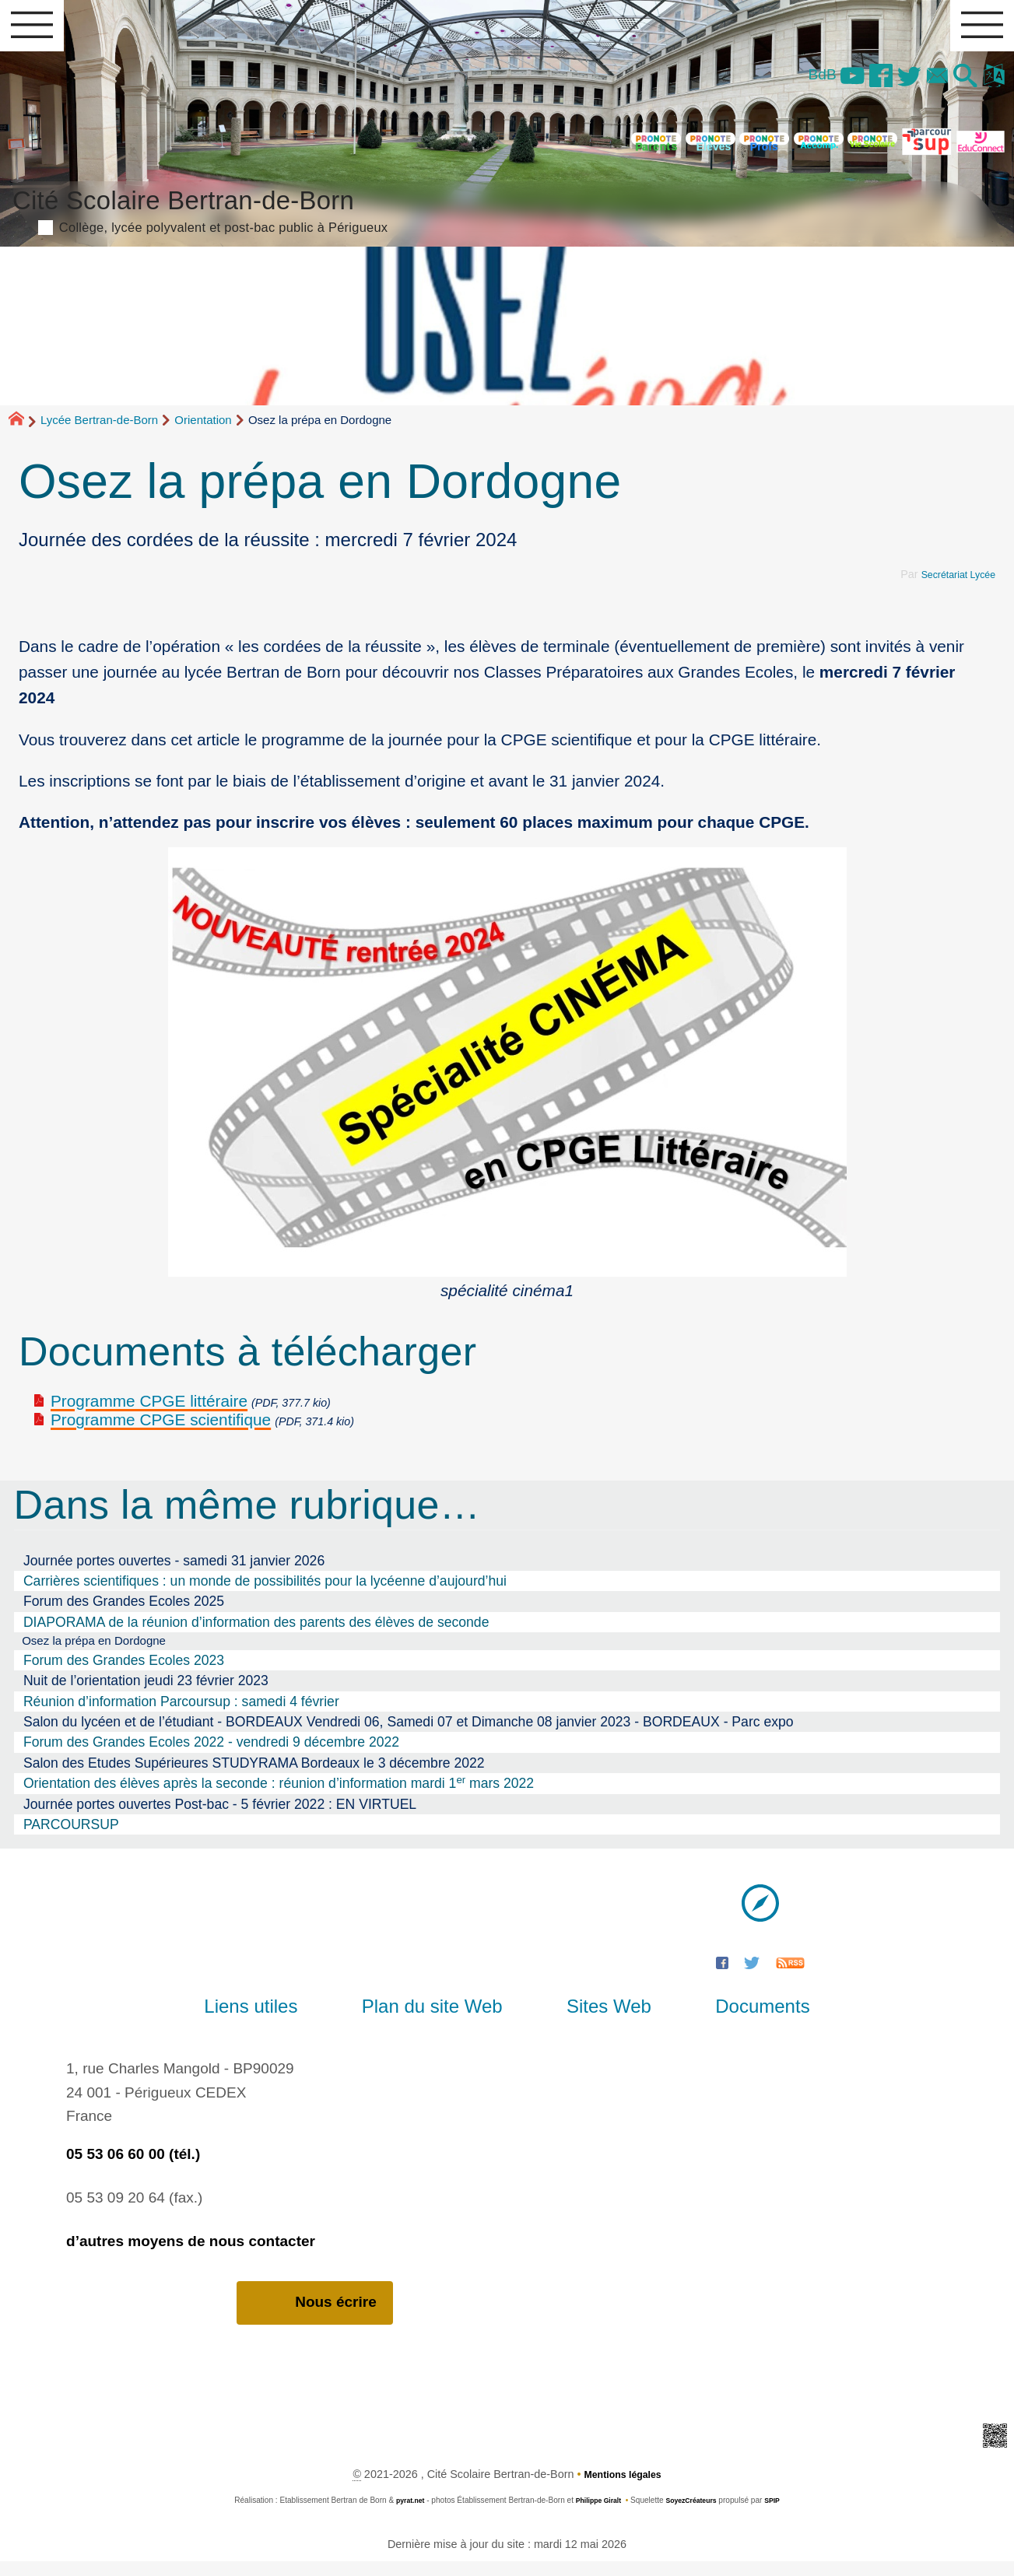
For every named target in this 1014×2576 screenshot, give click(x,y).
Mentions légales (622, 2489)
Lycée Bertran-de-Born (99, 430)
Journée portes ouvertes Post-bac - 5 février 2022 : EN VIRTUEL (219, 1817)
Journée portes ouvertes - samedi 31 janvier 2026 (174, 1571)
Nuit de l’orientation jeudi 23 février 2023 (145, 1694)
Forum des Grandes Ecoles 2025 (123, 1612)
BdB (784, 83)
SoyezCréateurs (695, 2515)
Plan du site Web (443, 2020)
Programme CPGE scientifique (161, 1431)
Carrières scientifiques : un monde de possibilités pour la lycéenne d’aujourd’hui (265, 1592)
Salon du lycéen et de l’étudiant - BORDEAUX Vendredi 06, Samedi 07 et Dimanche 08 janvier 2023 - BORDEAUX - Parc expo (408, 1736)
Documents (730, 2020)
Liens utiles (283, 2020)
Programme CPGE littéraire (149, 1412)
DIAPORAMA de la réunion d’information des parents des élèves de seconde (256, 1633)
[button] (957, 85)
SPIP (782, 2515)
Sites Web (598, 2020)
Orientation (202, 430)
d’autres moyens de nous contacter (190, 2255)
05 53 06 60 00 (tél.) (133, 2168)
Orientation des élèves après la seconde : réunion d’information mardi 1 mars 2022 (278, 1796)
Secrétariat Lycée (952, 585)
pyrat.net (401, 2515)
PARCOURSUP (71, 1838)
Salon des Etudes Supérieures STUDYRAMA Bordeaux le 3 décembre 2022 (254, 1777)
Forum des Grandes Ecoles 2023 (123, 1674)
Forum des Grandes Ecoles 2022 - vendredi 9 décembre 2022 (211, 1756)
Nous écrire (315, 2317)
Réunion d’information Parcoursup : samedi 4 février (181, 1715)
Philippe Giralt (595, 2515)
